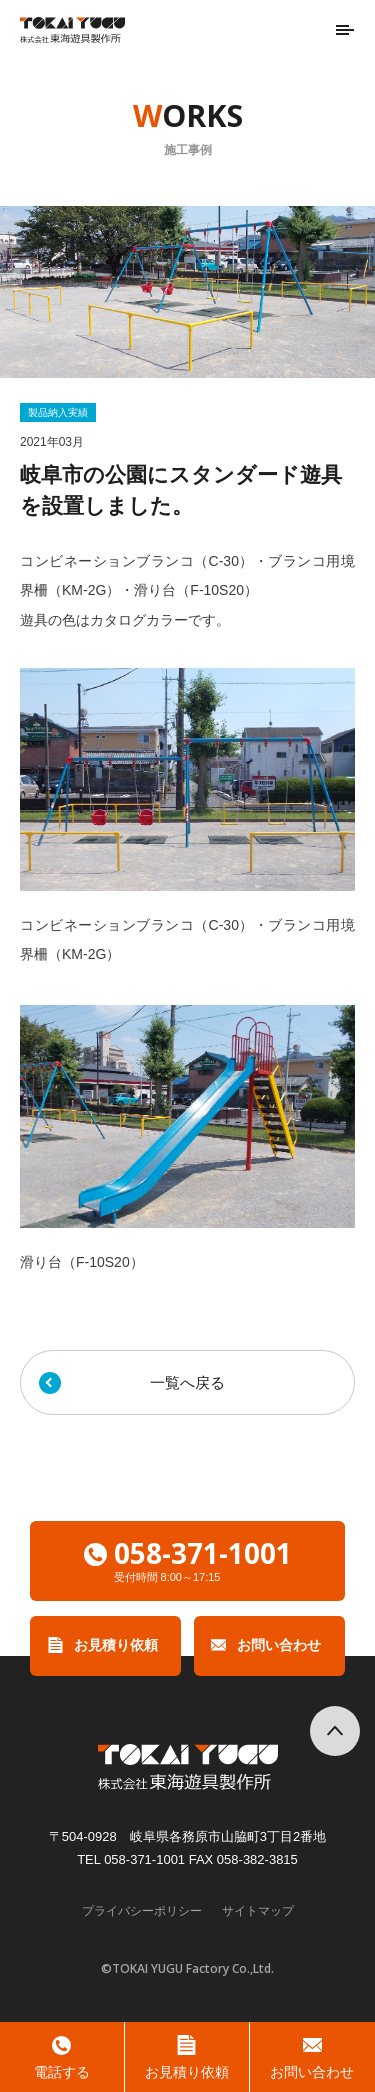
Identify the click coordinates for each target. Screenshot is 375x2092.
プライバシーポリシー (142, 1911)
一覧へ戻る (187, 1383)
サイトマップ (258, 1911)
